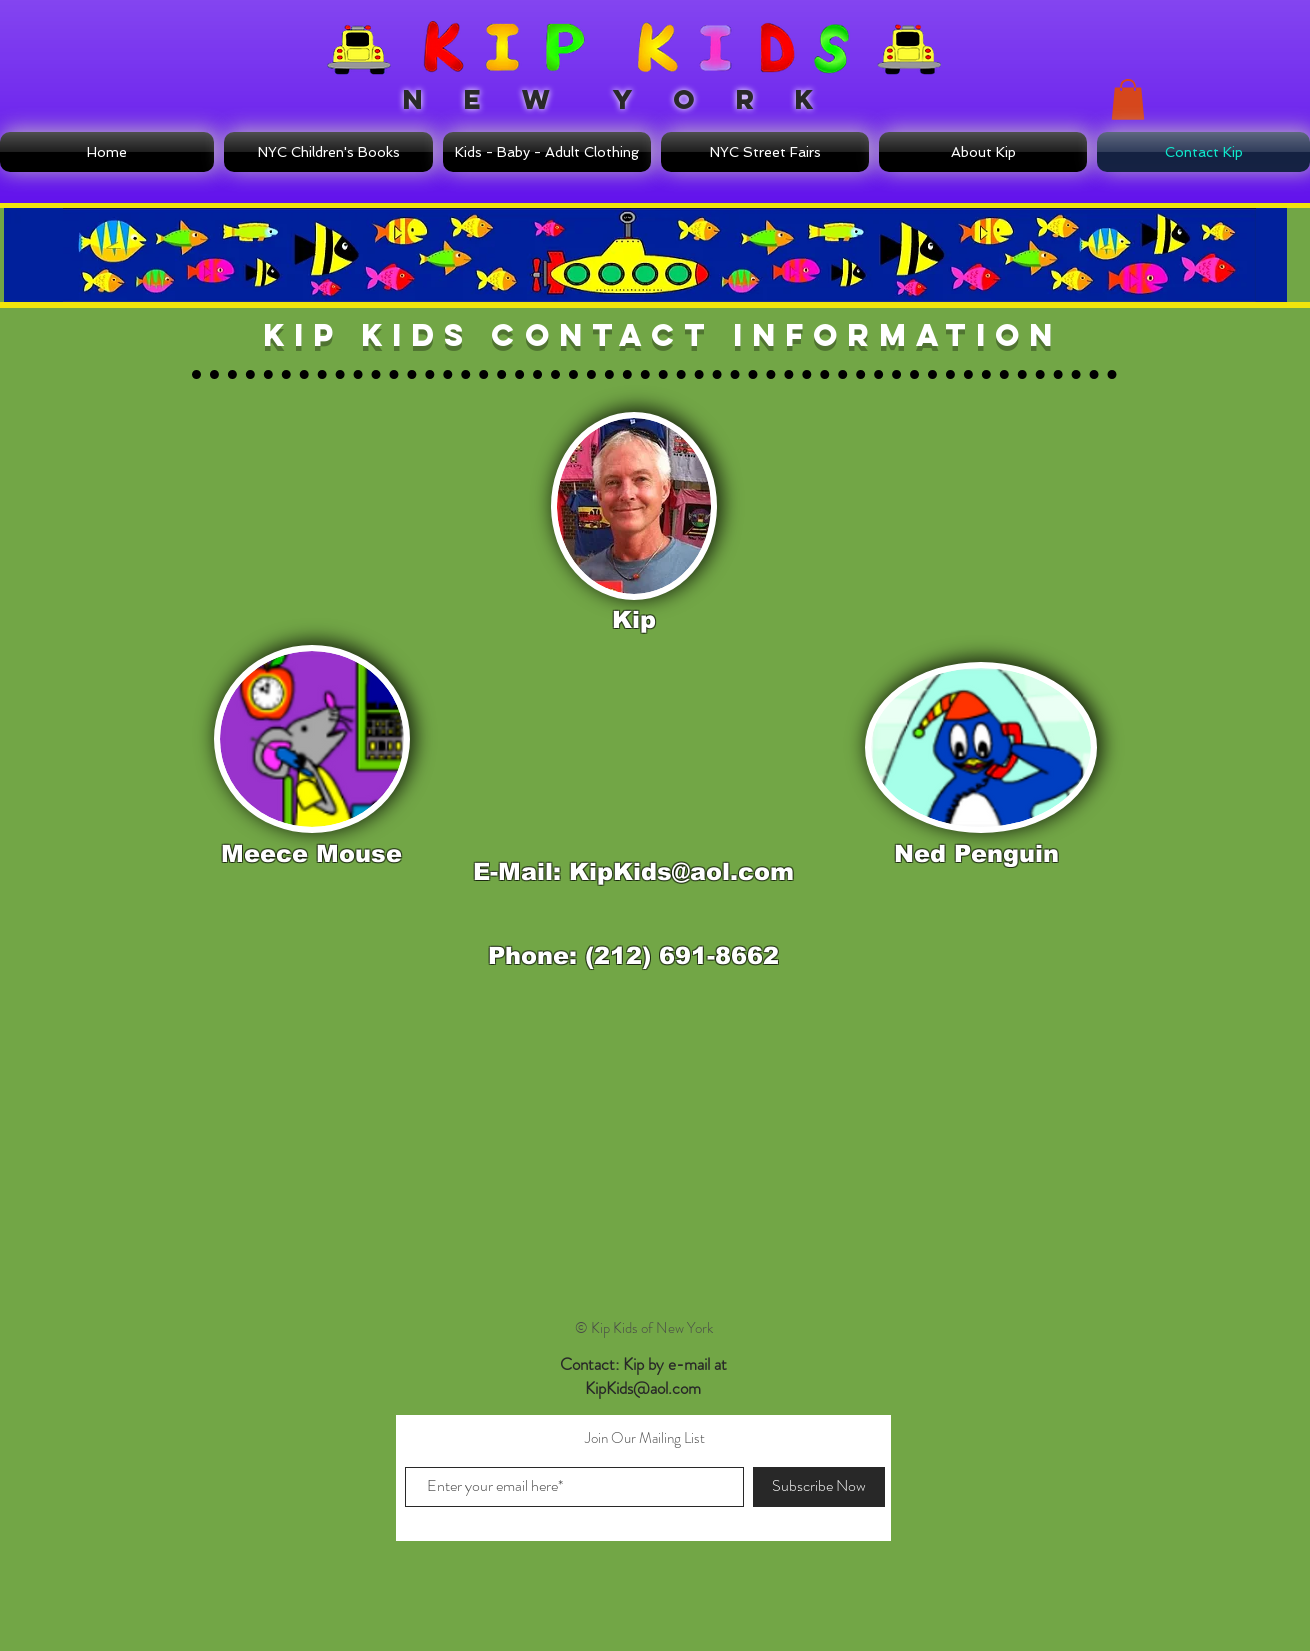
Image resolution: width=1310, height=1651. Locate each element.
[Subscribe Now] (819, 1487)
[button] (1128, 99)
